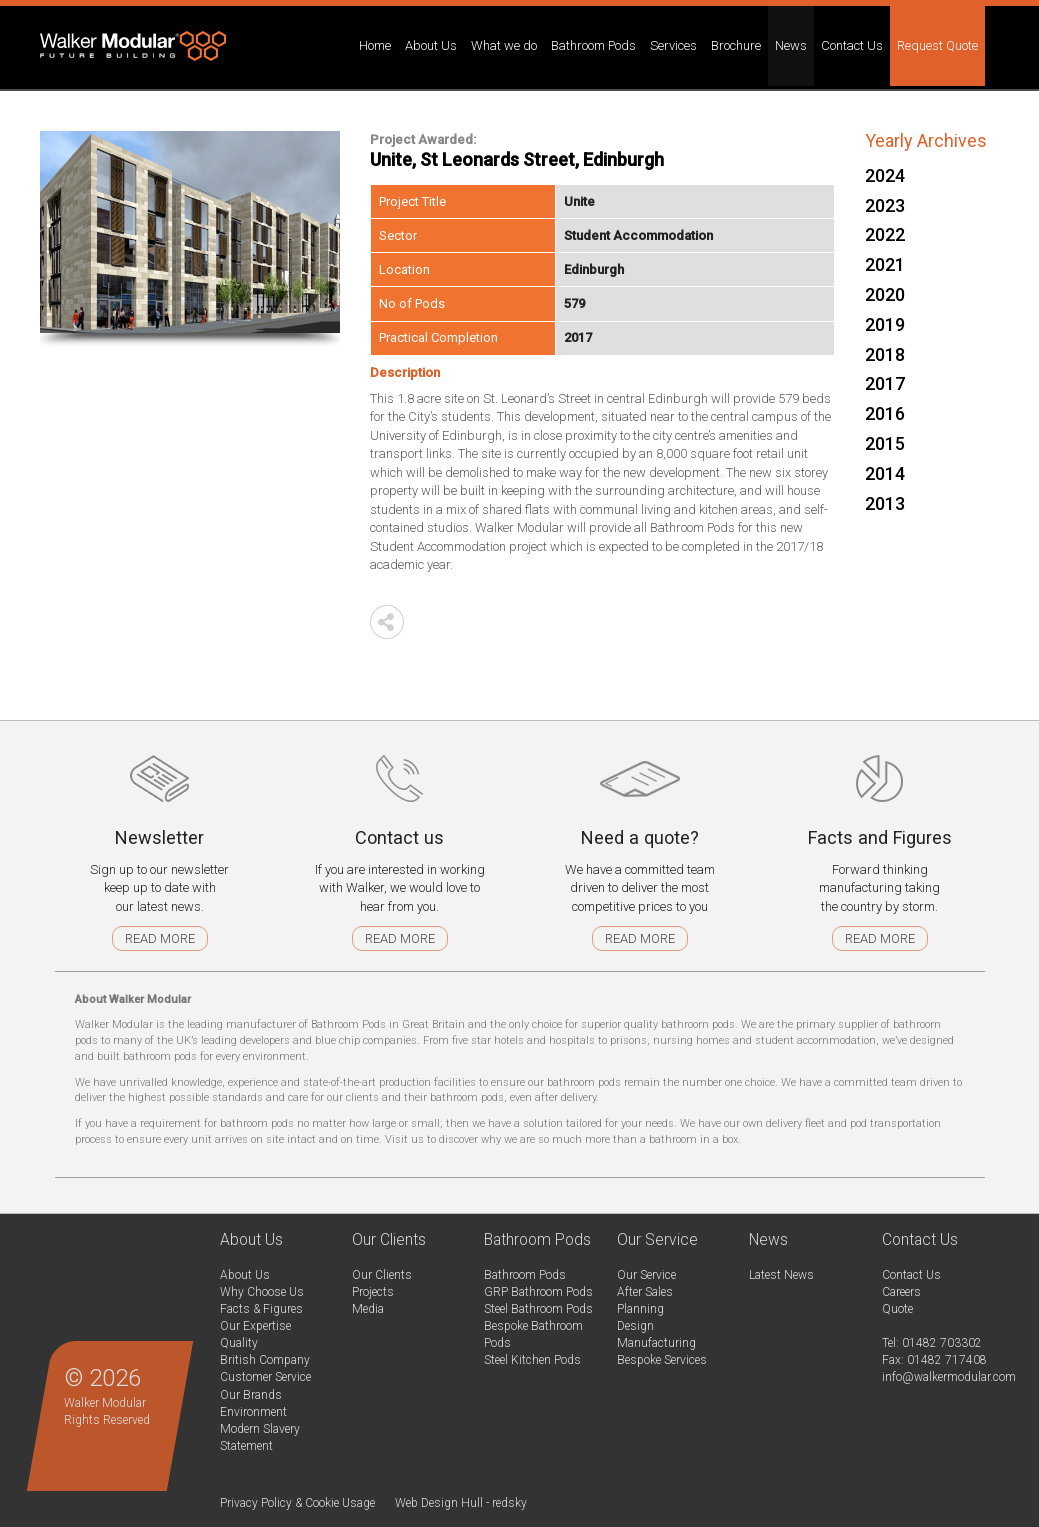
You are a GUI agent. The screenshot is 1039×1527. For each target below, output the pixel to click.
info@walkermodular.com (949, 1377)
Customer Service (265, 1377)
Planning (640, 1309)
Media (368, 1309)
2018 (885, 354)
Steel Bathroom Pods (538, 1309)
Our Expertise (255, 1326)
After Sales (645, 1292)
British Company (265, 1360)
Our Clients (382, 1275)
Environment (253, 1412)
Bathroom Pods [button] (593, 45)
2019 (885, 324)
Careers (901, 1292)
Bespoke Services (662, 1360)
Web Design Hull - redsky (461, 1503)
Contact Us (911, 1275)
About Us (245, 1275)
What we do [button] (504, 45)
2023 (885, 205)
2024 (885, 175)
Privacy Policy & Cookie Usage (297, 1503)
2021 (885, 264)
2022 (885, 234)
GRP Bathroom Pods (538, 1292)
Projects (373, 1292)
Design (635, 1326)
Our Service (646, 1275)
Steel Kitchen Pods (532, 1360)
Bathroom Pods (525, 1275)
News (791, 45)
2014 (885, 473)
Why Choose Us (262, 1292)
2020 (885, 294)
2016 (885, 413)
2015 (885, 443)
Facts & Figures (261, 1309)
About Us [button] (431, 45)
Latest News (781, 1275)
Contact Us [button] (852, 45)
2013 (885, 503)
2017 (885, 383)
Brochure (736, 45)
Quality (239, 1343)
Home (375, 45)
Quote (897, 1309)
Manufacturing (656, 1343)
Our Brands (251, 1395)
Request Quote (937, 45)
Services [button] (673, 45)
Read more (160, 938)
